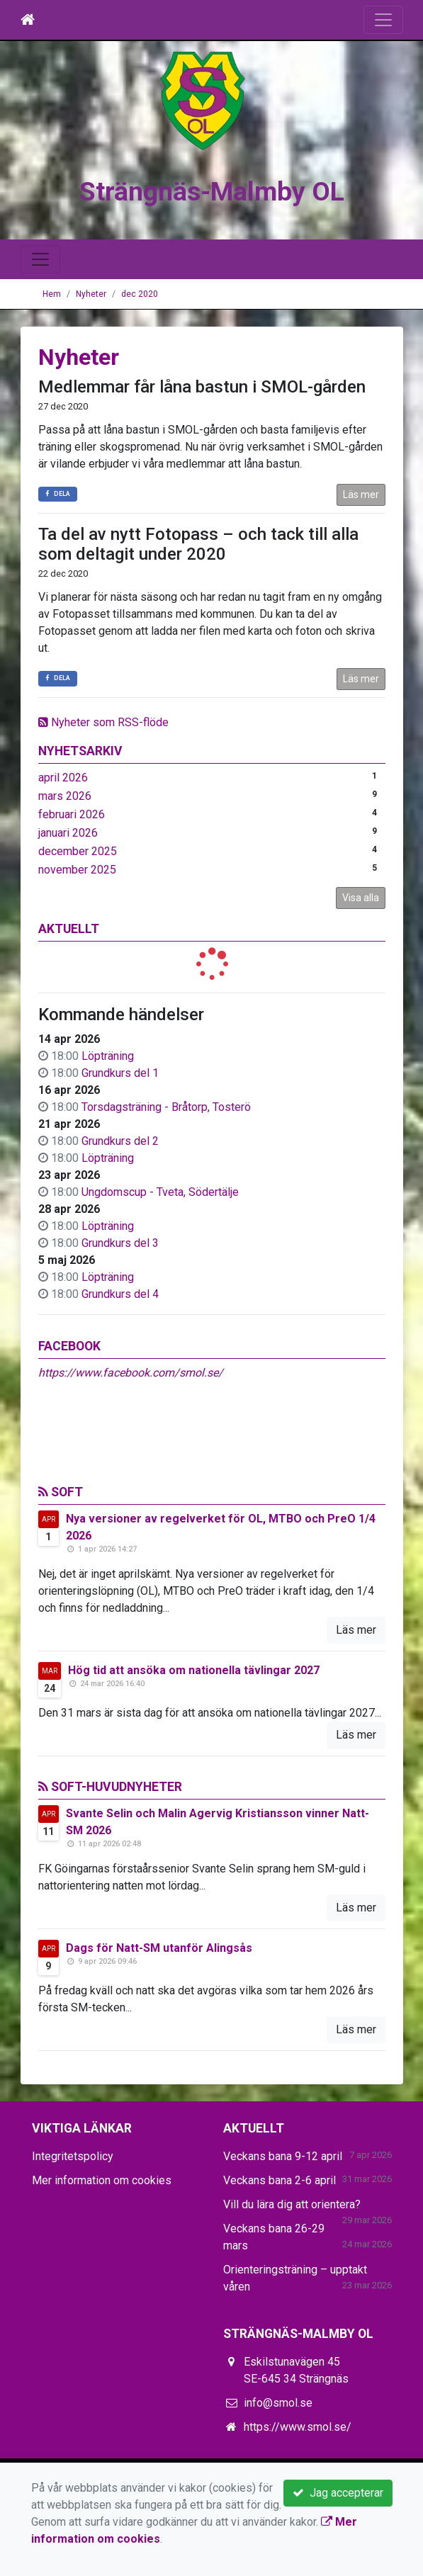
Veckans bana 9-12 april (282, 2156)
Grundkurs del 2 (120, 1141)
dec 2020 (139, 294)
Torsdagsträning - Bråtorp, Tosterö (166, 1107)
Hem (52, 294)
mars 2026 (64, 796)
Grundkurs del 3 (120, 1243)
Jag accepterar (338, 2492)
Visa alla (360, 897)
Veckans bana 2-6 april (279, 2180)
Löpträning (107, 1056)
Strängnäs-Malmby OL (211, 189)
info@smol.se (278, 2403)
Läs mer (361, 494)
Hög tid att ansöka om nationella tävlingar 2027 (194, 1670)
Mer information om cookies (101, 2180)
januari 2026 (68, 833)
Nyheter (91, 294)
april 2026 (63, 777)
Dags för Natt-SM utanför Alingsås (159, 1948)
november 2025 (77, 869)
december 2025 (77, 851)
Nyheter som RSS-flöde (103, 722)
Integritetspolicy (72, 2156)
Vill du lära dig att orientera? (292, 2204)
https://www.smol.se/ (297, 2427)
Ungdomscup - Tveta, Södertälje (160, 1192)
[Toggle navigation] (383, 20)
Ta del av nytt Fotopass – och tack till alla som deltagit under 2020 (198, 544)
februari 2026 (71, 814)
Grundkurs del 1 (120, 1073)
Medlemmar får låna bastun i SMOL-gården (202, 387)
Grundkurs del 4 (120, 1294)
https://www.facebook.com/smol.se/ (130, 1372)
